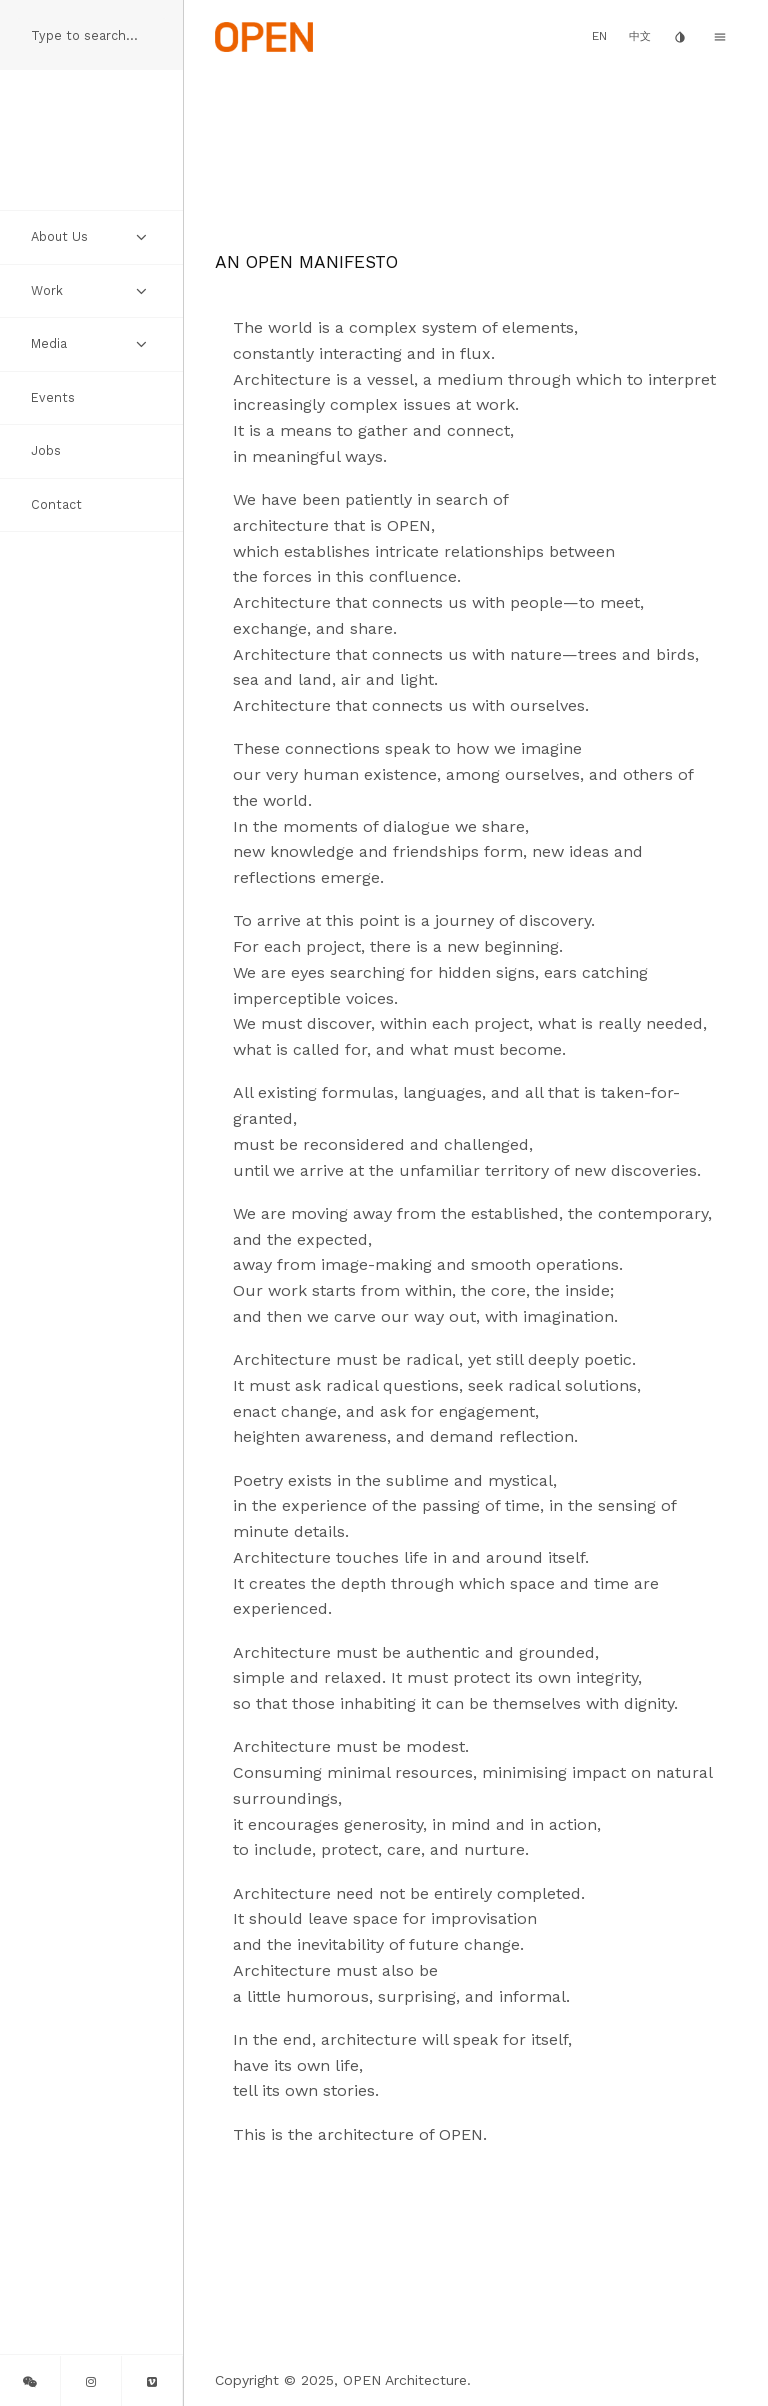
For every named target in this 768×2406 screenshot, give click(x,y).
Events (53, 397)
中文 (640, 36)
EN (599, 36)
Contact (56, 504)
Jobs (46, 450)
